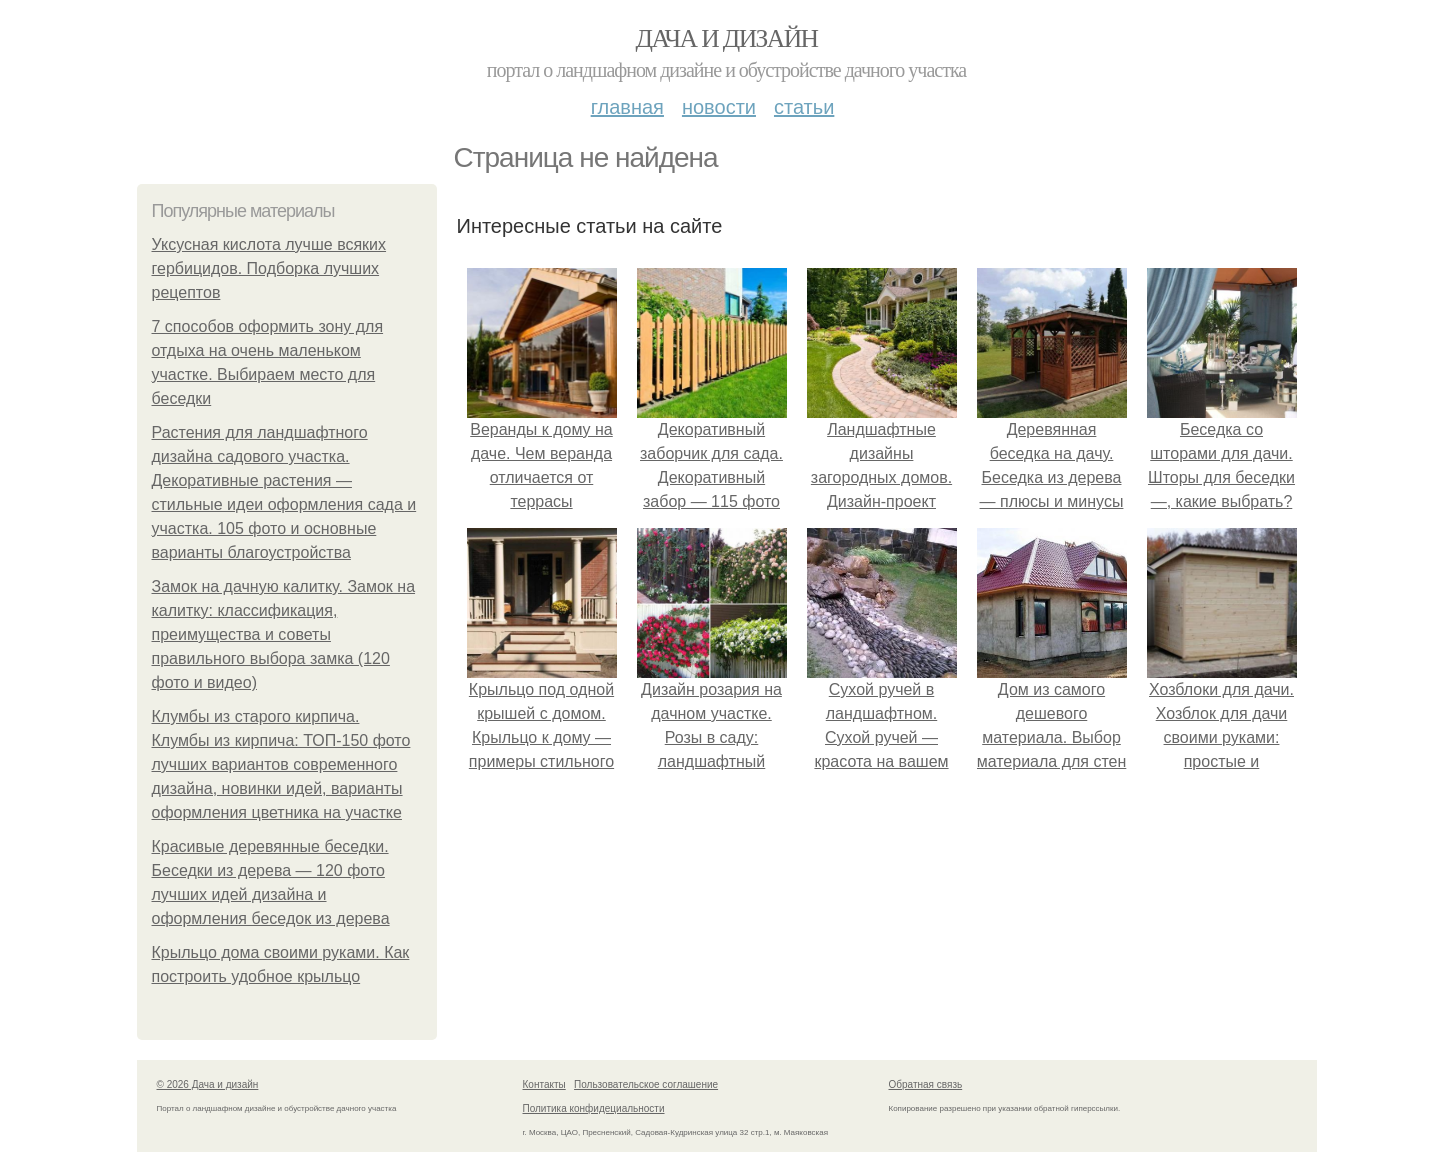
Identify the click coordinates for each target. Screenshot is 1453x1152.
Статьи (804, 107)
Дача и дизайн (727, 38)
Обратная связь (926, 1084)
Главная (627, 107)
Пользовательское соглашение (646, 1084)
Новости (719, 107)
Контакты (544, 1084)
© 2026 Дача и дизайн (208, 1084)
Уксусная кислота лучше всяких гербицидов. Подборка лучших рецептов (269, 268)
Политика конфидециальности (594, 1108)
